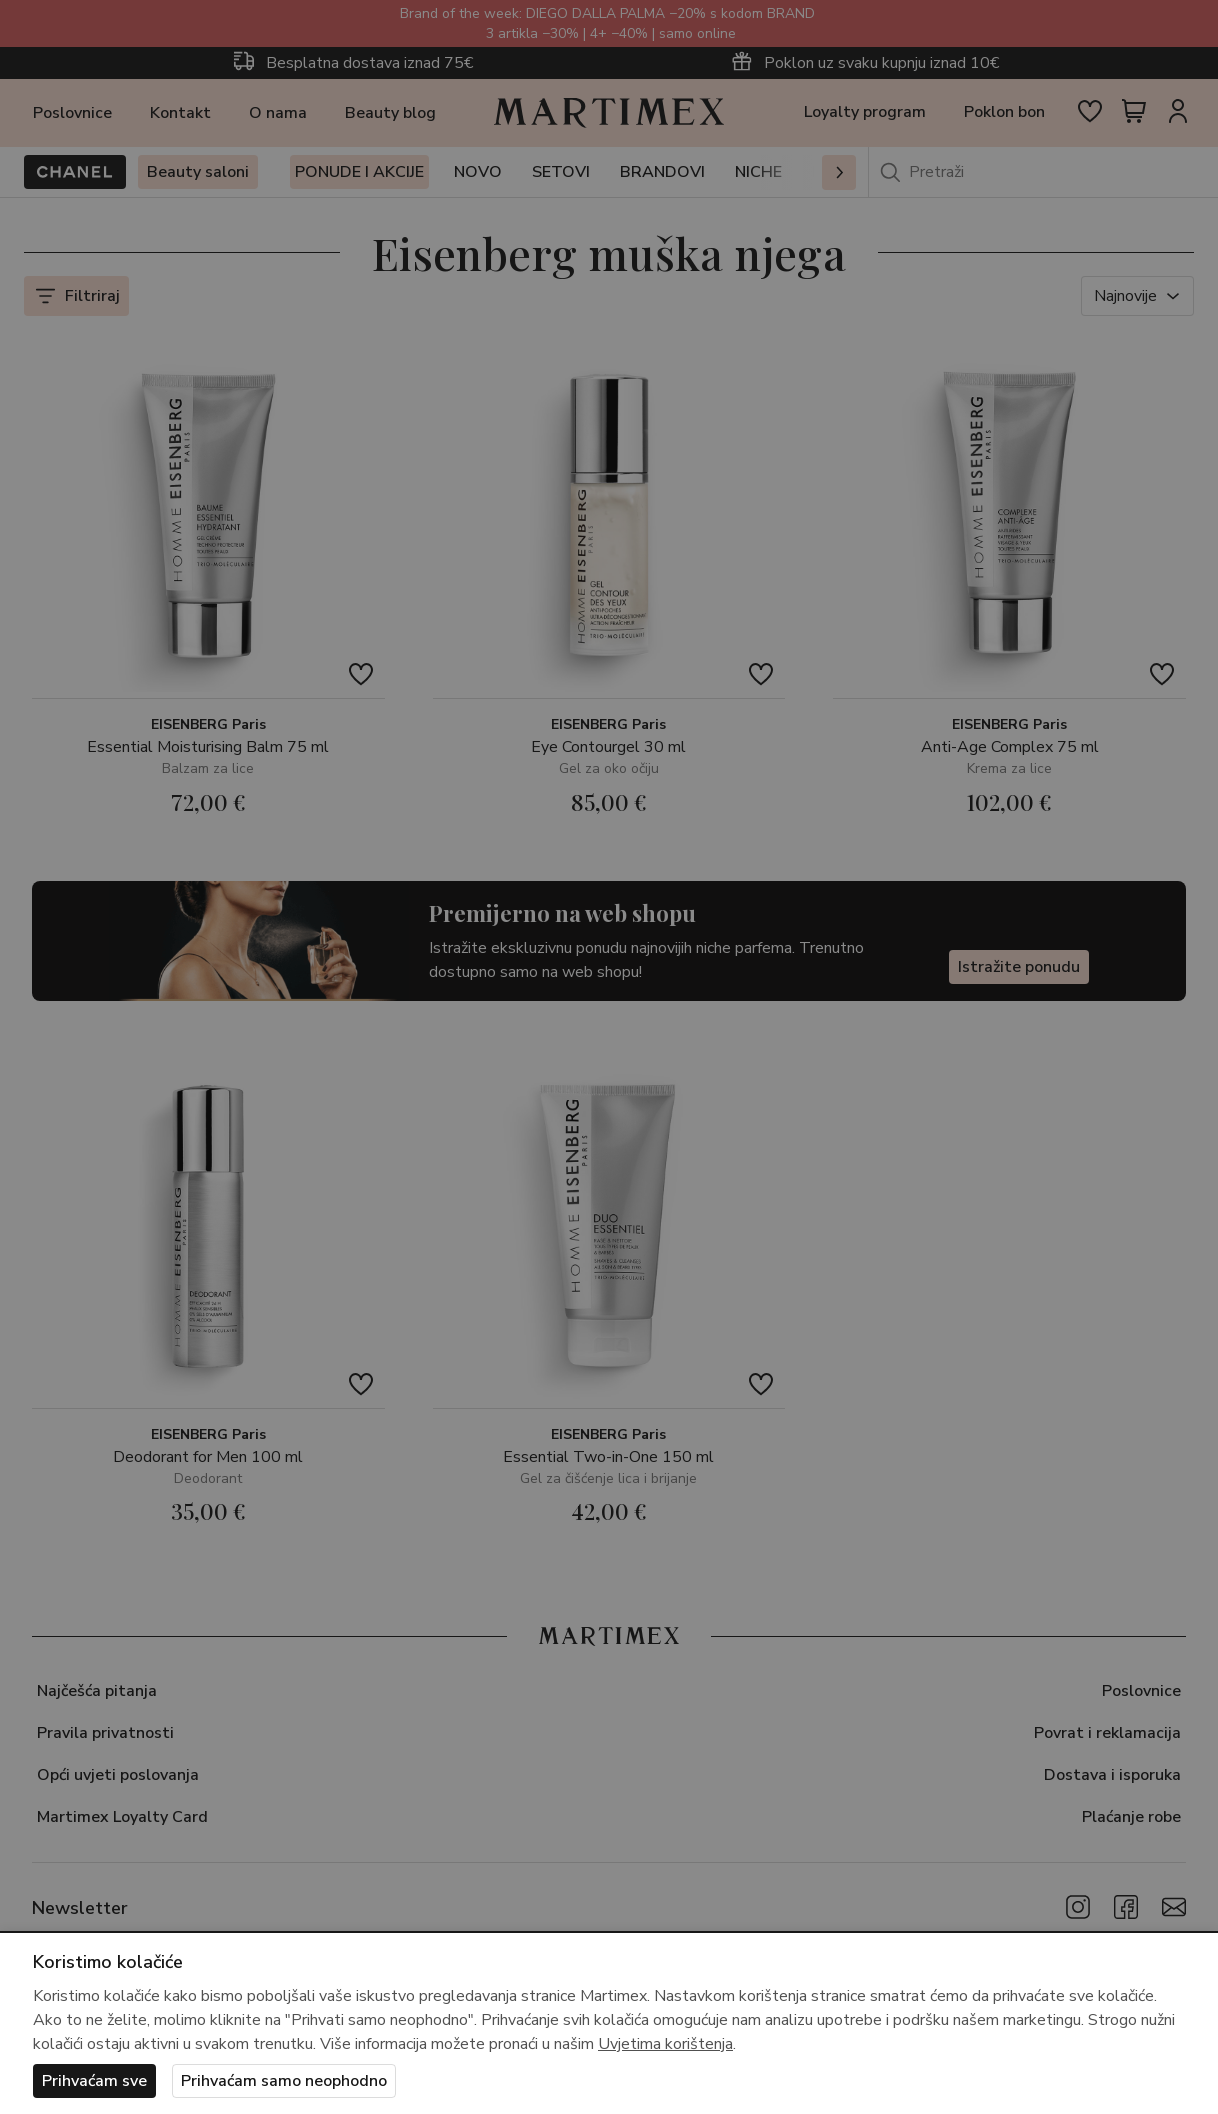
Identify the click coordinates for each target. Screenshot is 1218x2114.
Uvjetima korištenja (665, 2044)
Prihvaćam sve (94, 2081)
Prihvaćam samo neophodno (284, 2081)
